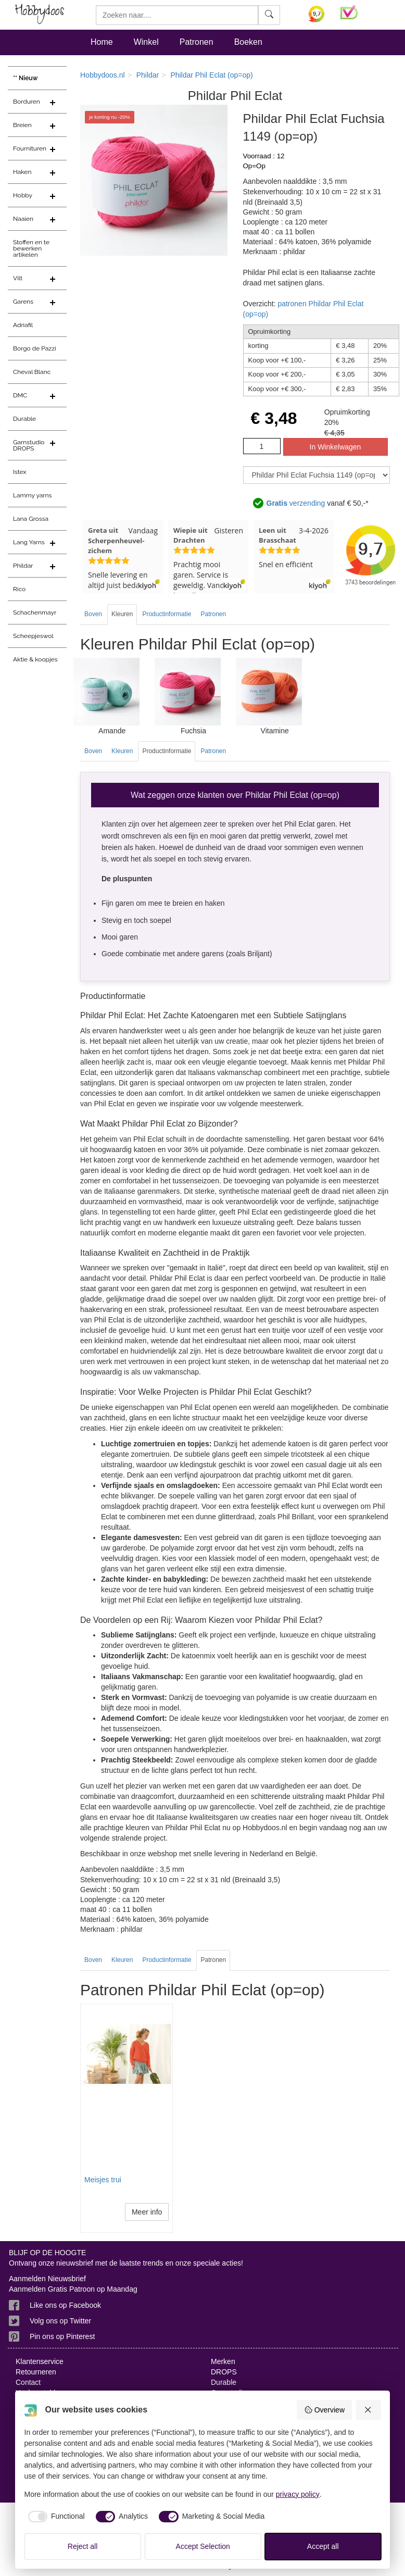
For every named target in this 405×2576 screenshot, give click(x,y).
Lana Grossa (30, 518)
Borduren (26, 101)
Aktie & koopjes (35, 659)
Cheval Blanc (31, 372)
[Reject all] (368, 2410)
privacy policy (298, 2494)
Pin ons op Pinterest (62, 2336)
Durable (24, 418)
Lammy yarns (32, 495)
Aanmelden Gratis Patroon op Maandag (73, 2289)
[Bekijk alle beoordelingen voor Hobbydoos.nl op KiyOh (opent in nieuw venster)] (316, 13)
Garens (23, 301)
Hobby (22, 195)
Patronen (196, 41)
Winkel (146, 41)
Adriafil (23, 325)
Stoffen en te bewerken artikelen (31, 248)
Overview (324, 2410)
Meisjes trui (102, 2179)
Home (102, 41)
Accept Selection (203, 2546)
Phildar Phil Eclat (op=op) (211, 75)
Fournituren (29, 148)
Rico (19, 589)
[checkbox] (54, 2516)
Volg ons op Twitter (60, 2321)
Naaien (23, 218)
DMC (20, 395)
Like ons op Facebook (65, 2305)
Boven (93, 614)
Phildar (23, 565)
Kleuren (122, 614)
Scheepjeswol (33, 636)
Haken (22, 172)
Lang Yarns (29, 542)
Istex (19, 472)
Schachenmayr (34, 612)
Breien (22, 125)
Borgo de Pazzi (34, 348)
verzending (296, 503)
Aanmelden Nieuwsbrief (47, 2278)
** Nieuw (25, 78)
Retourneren (36, 2372)
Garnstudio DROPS (29, 445)
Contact (28, 2382)
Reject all (83, 2546)
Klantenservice (40, 2361)
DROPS (224, 2372)
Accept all (323, 2546)
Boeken (248, 41)
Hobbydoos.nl (102, 75)
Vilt (17, 278)
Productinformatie (166, 614)
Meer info (147, 2212)
